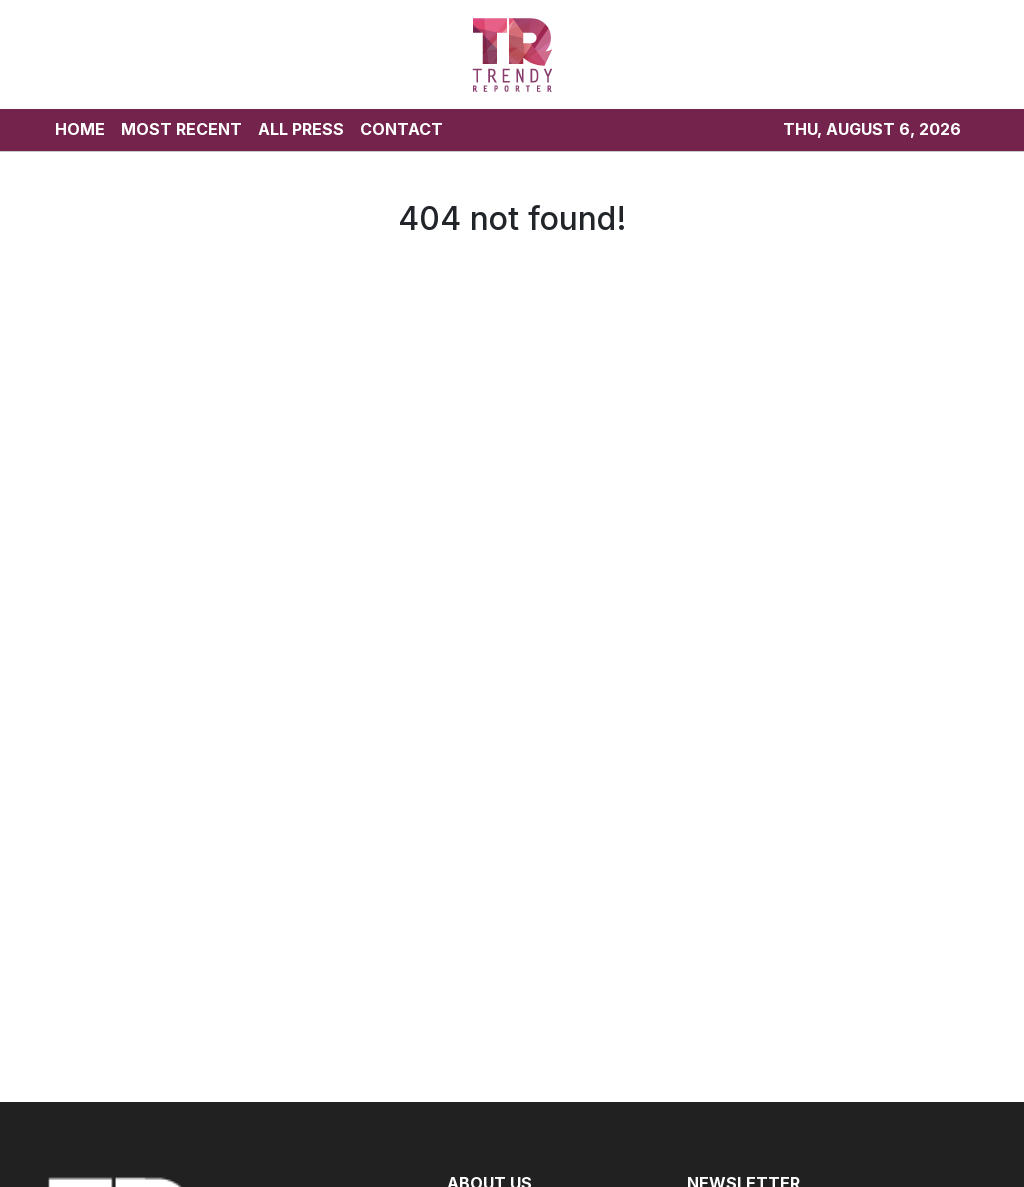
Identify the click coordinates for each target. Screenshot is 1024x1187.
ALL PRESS (301, 129)
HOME (80, 129)
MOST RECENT (181, 129)
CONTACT (401, 129)
